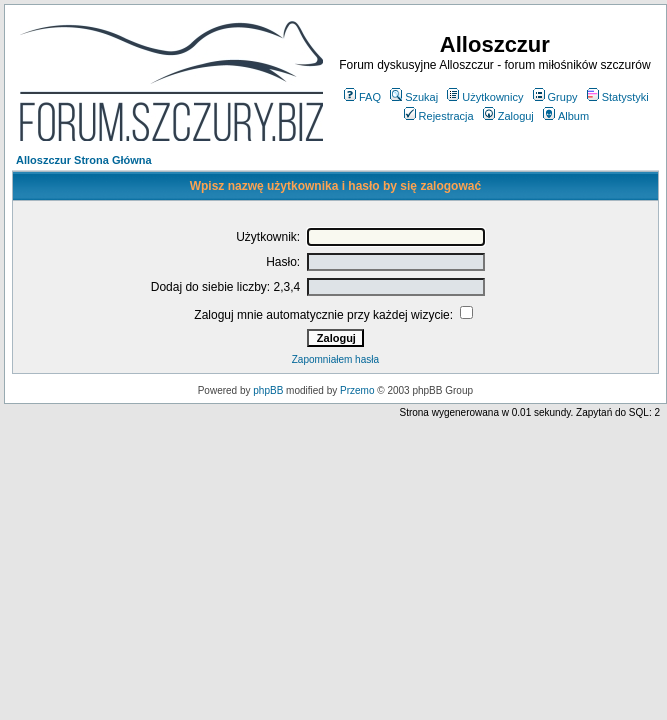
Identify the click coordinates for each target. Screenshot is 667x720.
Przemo (357, 390)
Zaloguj (508, 116)
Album (566, 116)
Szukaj (414, 97)
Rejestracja (439, 116)
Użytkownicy (485, 97)
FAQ (362, 97)
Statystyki (618, 97)
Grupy (555, 97)
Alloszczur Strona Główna (84, 160)
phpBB (268, 390)
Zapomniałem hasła (335, 359)
